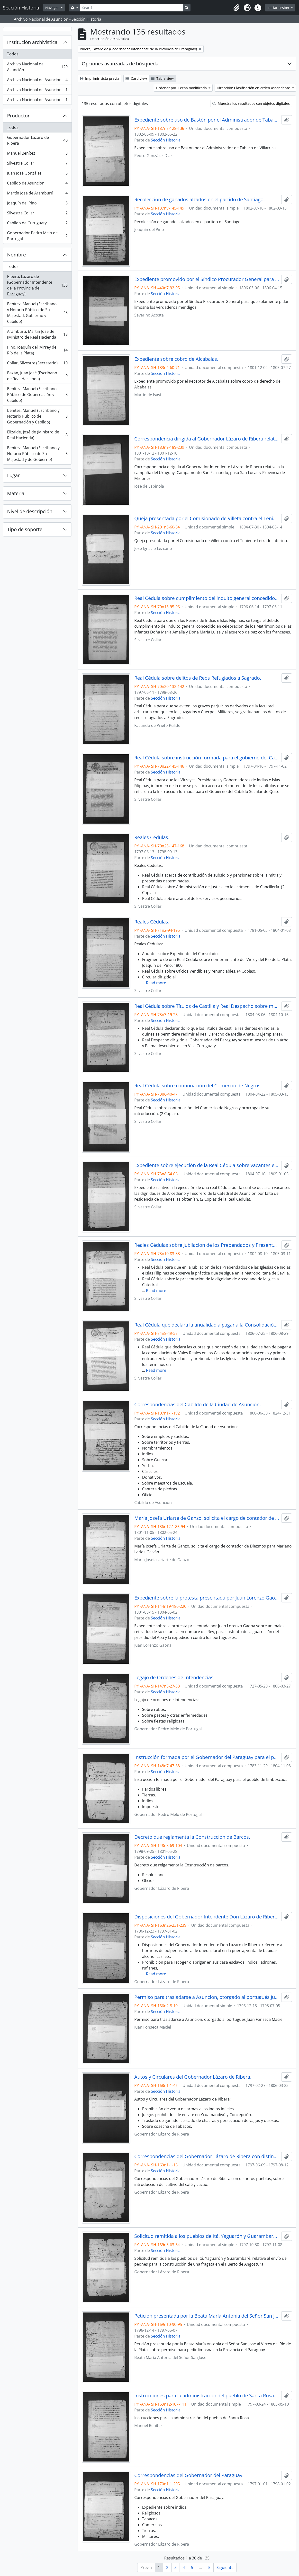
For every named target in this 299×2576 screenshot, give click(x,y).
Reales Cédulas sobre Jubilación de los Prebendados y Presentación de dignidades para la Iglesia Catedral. (206, 1245)
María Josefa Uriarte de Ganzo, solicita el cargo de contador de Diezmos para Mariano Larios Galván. (206, 1518)
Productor (18, 115)
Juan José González (37, 174)
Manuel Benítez (37, 154)
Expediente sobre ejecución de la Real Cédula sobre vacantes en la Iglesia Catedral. (206, 1165)
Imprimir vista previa (99, 78)
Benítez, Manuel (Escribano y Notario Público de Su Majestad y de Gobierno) (37, 453)
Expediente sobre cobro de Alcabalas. (176, 359)
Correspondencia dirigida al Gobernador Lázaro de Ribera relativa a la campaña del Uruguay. (206, 439)
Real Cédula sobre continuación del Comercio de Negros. (198, 1086)
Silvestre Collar (37, 164)
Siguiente (225, 2567)
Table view (162, 78)
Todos (12, 54)
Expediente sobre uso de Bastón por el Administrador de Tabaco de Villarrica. (206, 120)
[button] (236, 7)
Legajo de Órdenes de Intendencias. (174, 1677)
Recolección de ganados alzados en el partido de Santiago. (199, 199)
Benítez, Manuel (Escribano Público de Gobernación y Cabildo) (37, 394)
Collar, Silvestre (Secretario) (37, 364)
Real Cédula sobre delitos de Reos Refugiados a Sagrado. (197, 678)
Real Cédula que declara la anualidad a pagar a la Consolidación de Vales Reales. (206, 1325)
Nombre (16, 254)
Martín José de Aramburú (37, 194)
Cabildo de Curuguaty (37, 224)
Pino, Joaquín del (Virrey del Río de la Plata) (37, 350)
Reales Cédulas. (151, 837)
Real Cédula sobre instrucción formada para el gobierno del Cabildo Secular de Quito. (206, 758)
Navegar (52, 7)
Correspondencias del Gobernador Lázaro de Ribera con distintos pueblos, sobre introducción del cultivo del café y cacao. (206, 2156)
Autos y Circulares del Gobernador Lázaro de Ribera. (192, 2077)
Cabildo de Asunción (37, 184)
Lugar (13, 475)
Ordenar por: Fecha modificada (182, 88)
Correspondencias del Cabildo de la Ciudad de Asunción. (197, 1404)
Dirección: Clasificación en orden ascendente (254, 88)
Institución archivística (32, 42)
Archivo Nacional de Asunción (37, 66)
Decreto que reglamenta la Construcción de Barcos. (192, 1837)
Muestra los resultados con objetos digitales (251, 103)
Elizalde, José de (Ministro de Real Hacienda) (37, 434)
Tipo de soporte (24, 529)
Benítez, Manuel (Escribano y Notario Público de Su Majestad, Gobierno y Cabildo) (37, 312)
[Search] (131, 7)
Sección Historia (166, 140)
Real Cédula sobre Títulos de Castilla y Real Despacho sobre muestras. (206, 1006)
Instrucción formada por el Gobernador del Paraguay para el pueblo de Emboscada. (206, 1757)
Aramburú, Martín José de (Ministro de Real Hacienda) (37, 334)
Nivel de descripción (29, 511)
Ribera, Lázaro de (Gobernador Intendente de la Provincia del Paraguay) (37, 285)
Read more (156, 982)
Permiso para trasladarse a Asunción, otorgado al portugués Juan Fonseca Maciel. (206, 1997)
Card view (136, 78)
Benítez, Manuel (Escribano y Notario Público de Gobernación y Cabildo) (37, 416)
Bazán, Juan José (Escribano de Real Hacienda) (37, 375)
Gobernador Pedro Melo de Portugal (37, 235)
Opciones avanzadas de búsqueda (120, 63)
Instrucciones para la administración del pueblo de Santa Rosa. (204, 2396)
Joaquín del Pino (37, 204)
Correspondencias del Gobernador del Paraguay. (189, 2475)
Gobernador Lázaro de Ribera (37, 140)
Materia (15, 493)
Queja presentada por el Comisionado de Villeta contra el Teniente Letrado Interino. (206, 518)
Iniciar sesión (278, 7)
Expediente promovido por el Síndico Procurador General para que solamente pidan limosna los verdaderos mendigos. (206, 279)
